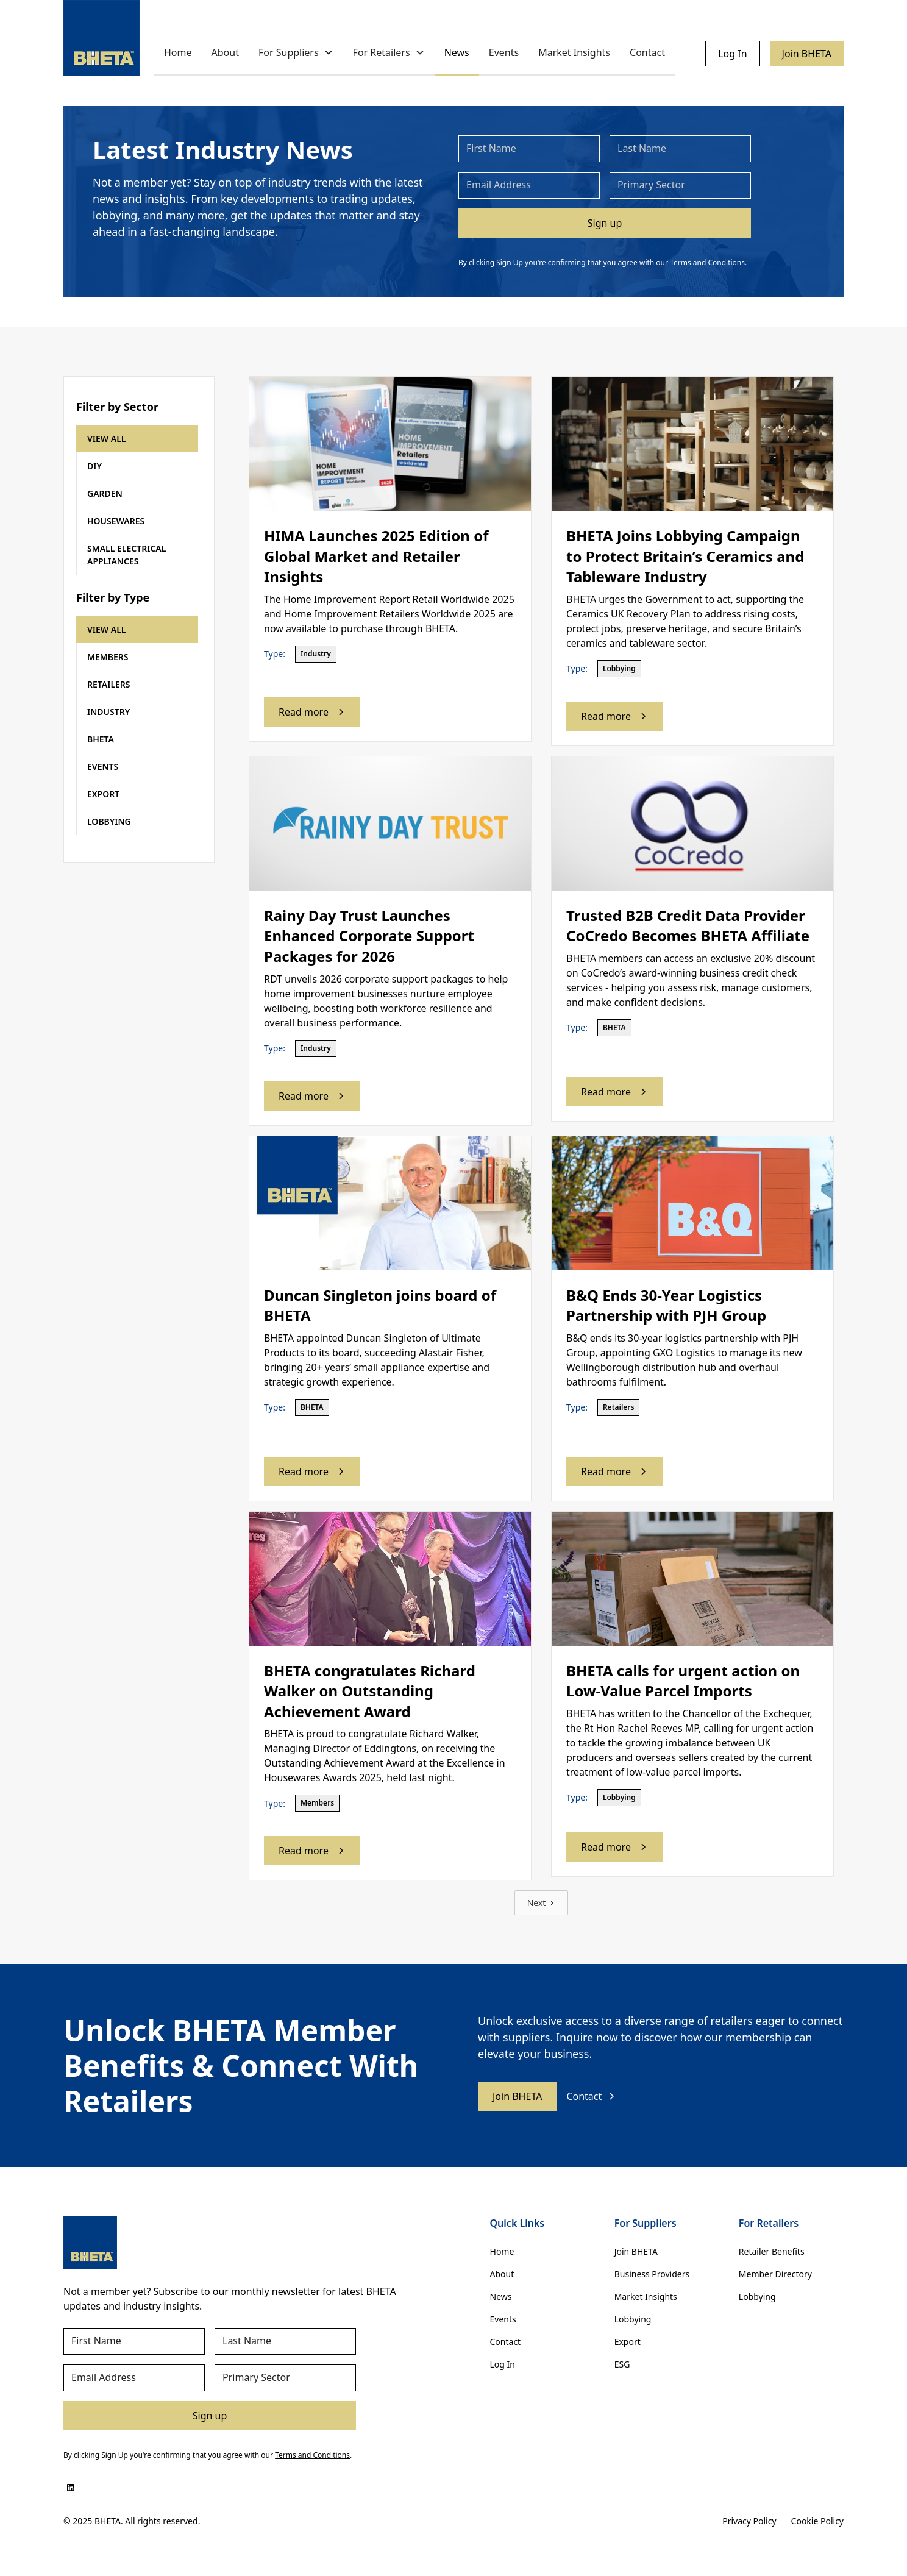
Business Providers (652, 2274)
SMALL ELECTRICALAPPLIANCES (126, 555)
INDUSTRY (108, 711)
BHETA (100, 739)
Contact (647, 52)
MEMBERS (108, 657)
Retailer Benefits (772, 2251)
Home (178, 52)
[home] (101, 38)
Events (504, 52)
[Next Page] (541, 1902)
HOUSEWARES (115, 521)
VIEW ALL (106, 438)
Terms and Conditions (707, 262)
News (456, 52)
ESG (622, 2364)
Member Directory (775, 2274)
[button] (296, 53)
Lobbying (633, 2319)
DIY (94, 466)
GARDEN (105, 493)
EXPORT (103, 794)
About (225, 52)
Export (627, 2341)
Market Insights (574, 52)
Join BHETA (806, 53)
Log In (732, 53)
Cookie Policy (817, 2521)
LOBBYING (109, 821)
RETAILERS (108, 684)
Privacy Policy (749, 2521)
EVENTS (102, 766)
